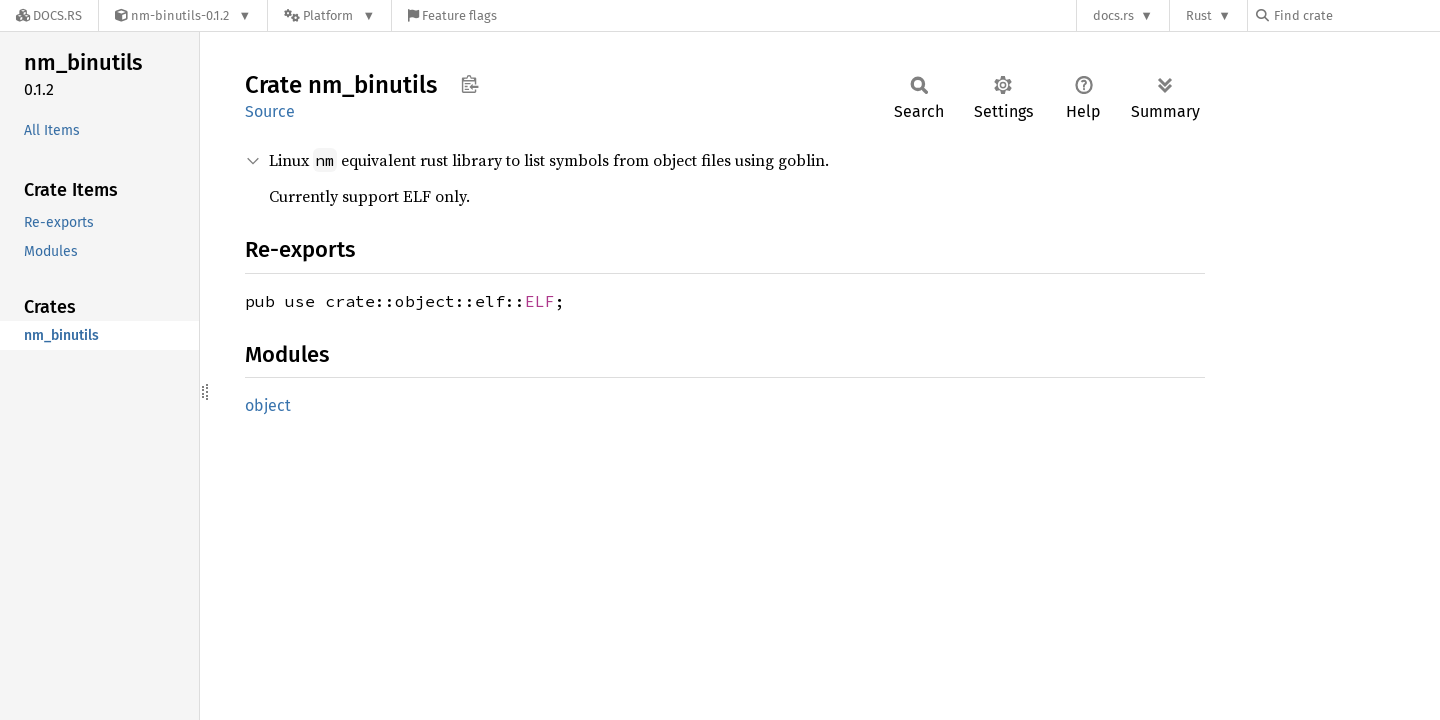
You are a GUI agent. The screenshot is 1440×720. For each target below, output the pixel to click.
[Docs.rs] (49, 15)
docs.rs (1113, 15)
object (268, 405)
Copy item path (469, 84)
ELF (540, 301)
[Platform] (329, 15)
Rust (1199, 15)
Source (270, 111)
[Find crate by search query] (1356, 15)
